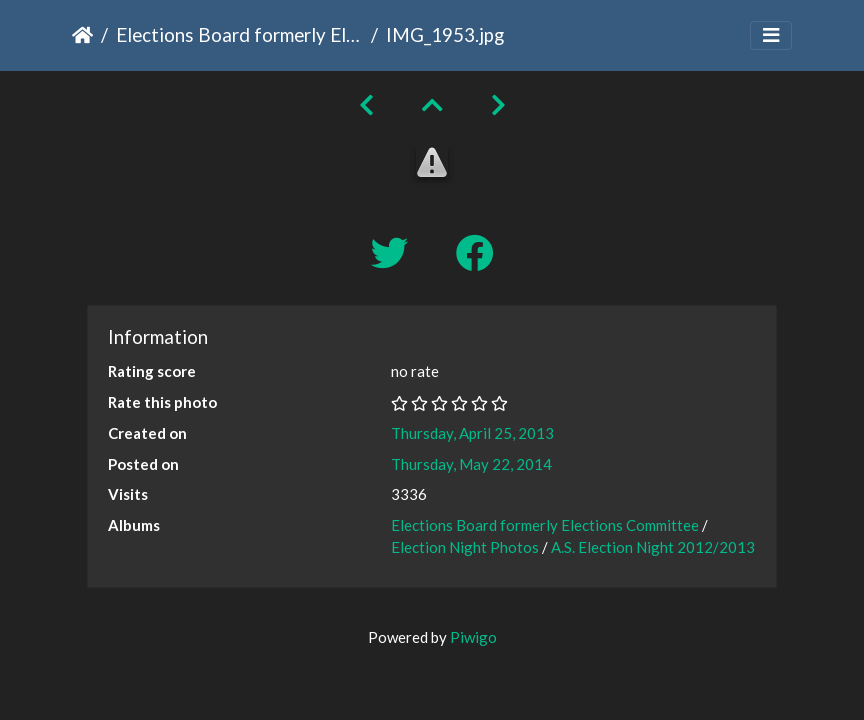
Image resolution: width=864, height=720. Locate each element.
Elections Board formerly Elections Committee (239, 34)
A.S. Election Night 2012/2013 (653, 547)
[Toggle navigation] (771, 35)
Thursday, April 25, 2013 (472, 433)
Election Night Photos (465, 547)
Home (82, 35)
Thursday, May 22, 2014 (471, 464)
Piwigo (473, 637)
